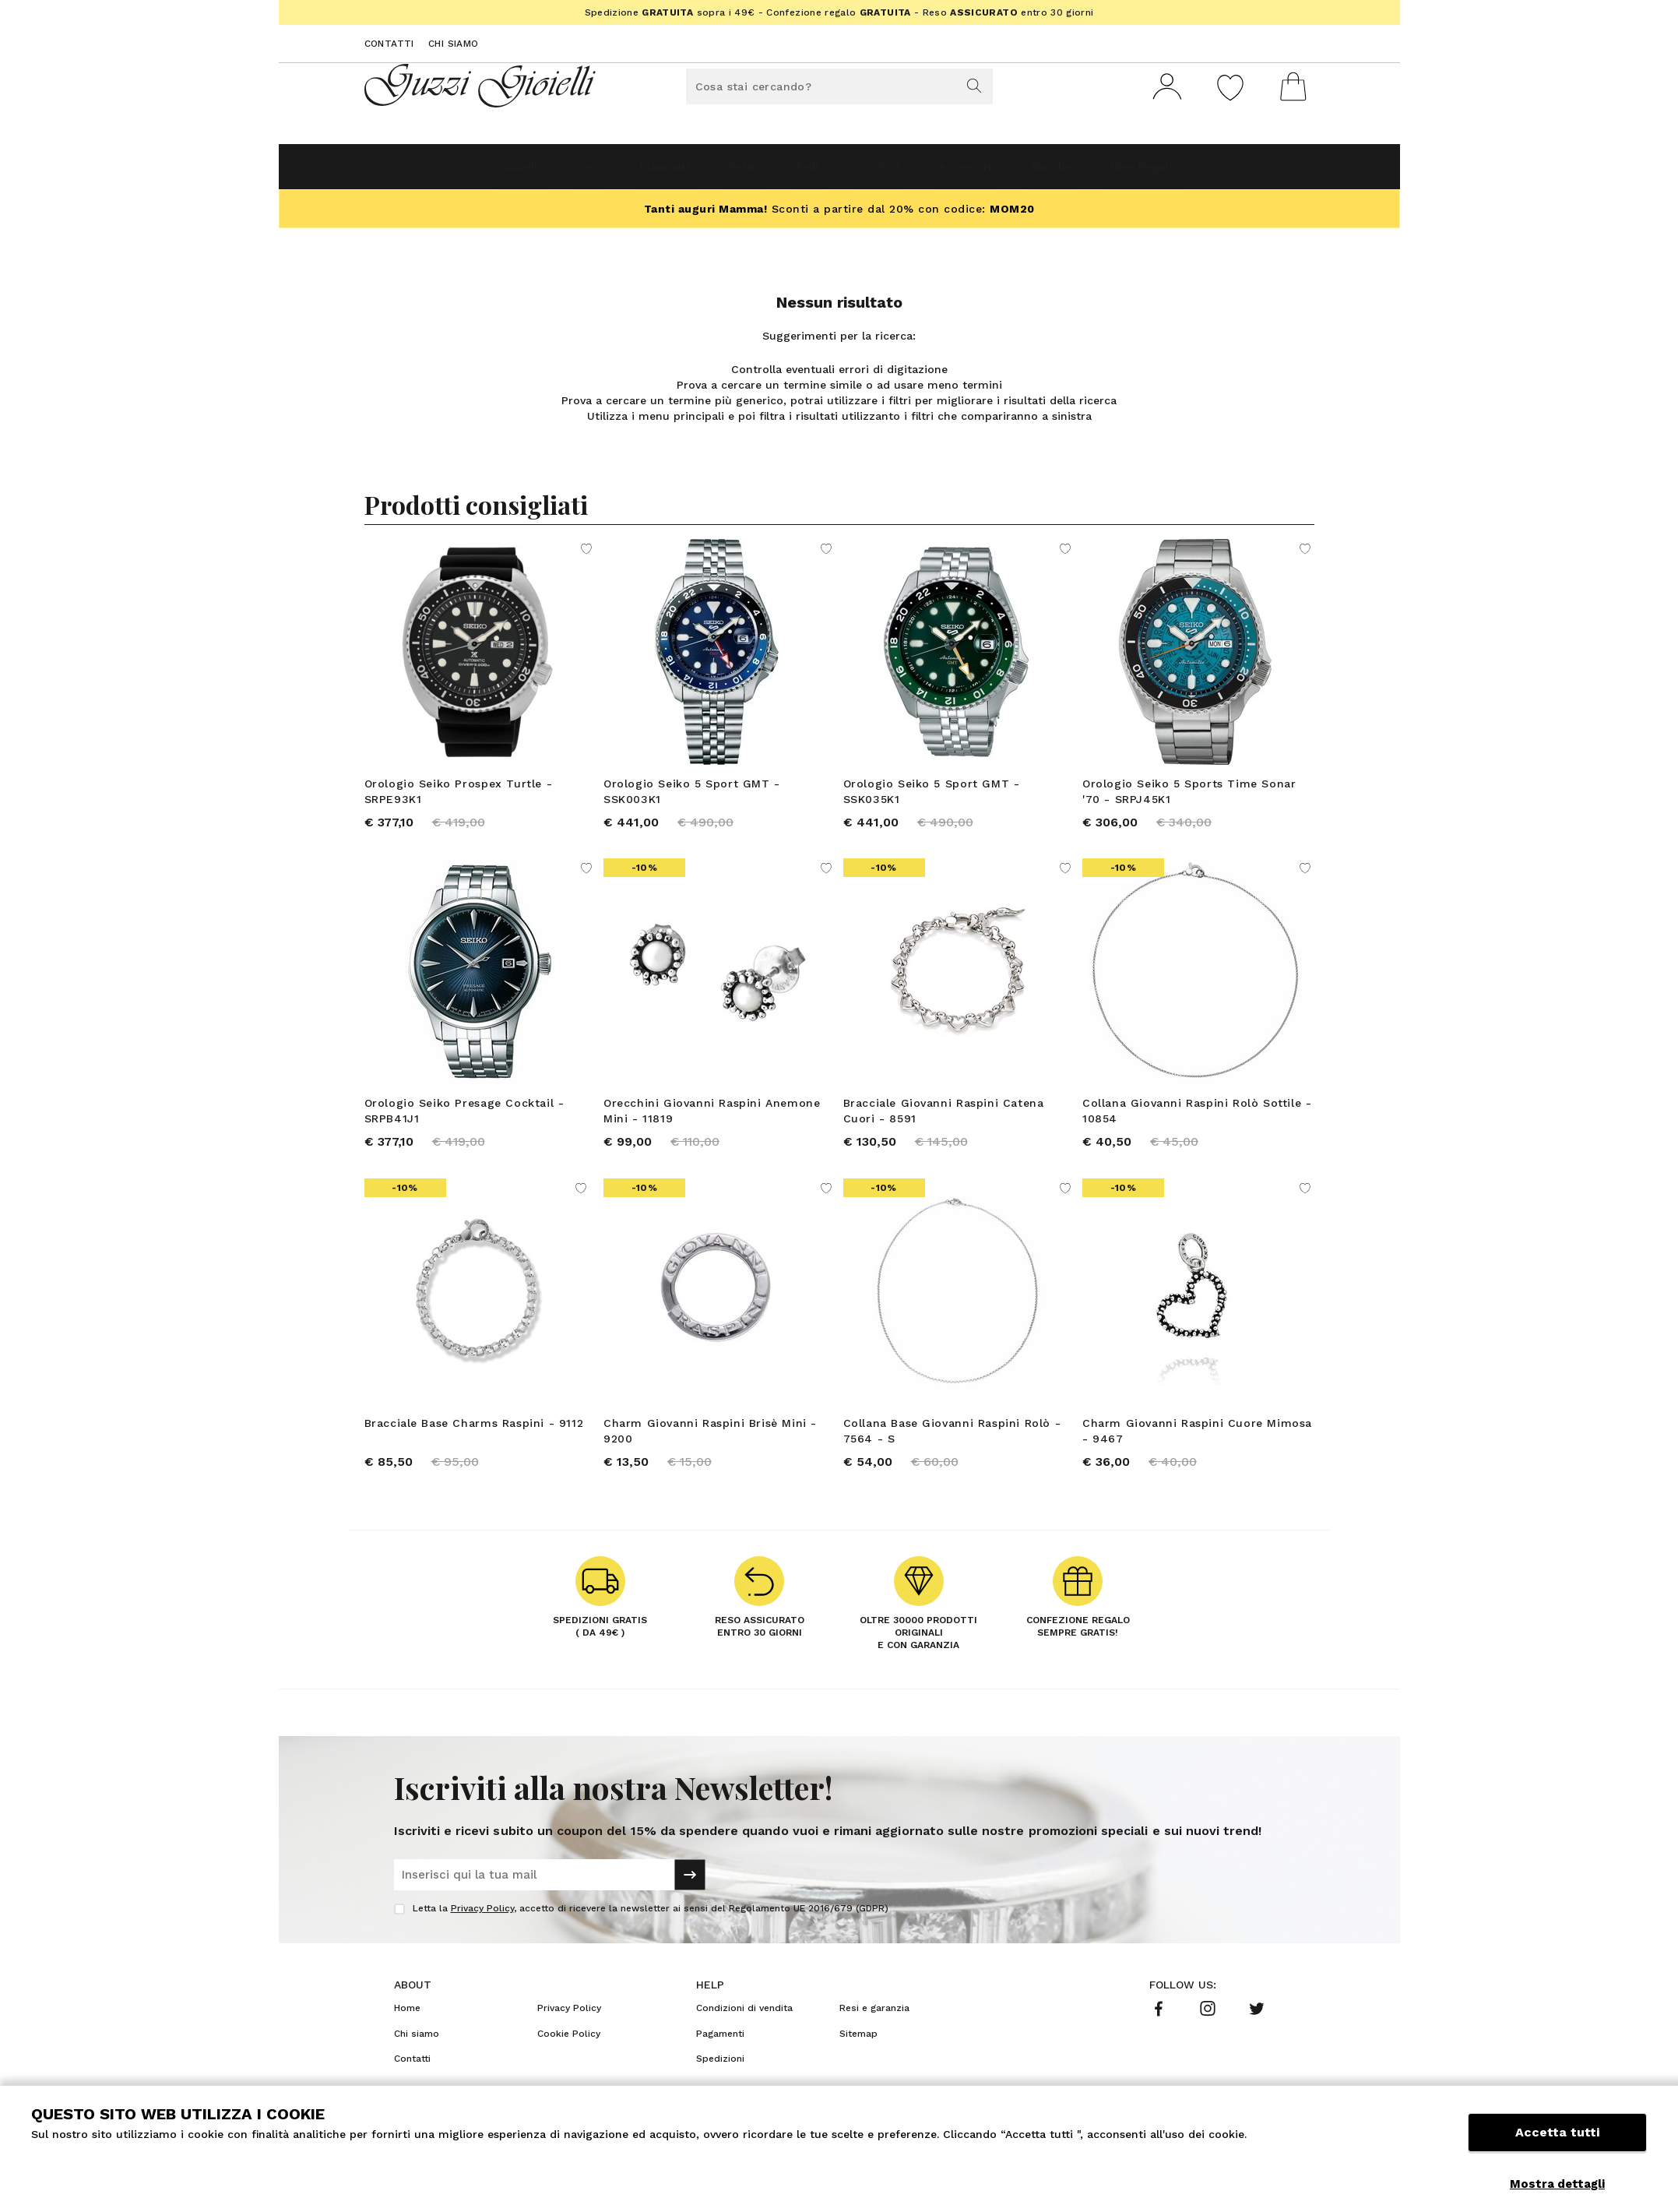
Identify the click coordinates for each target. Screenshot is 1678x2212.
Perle (717, 172)
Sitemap (858, 2071)
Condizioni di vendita (744, 2045)
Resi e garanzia (874, 2045)
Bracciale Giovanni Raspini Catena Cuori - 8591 (943, 1128)
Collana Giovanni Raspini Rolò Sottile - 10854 (1196, 1128)
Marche (1108, 172)
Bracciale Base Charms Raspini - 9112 (474, 1450)
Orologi (893, 172)
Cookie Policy (568, 2071)
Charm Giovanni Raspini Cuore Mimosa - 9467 (1197, 1458)
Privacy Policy (482, 1945)
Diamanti (618, 172)
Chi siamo (453, 43)
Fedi (802, 172)
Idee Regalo (1224, 172)
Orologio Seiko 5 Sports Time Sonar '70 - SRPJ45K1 (1189, 798)
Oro (525, 172)
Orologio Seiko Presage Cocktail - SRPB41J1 (464, 1128)
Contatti (389, 43)
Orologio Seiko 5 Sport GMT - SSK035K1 (931, 798)
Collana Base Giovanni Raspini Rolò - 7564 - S (952, 1458)
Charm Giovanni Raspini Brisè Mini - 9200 (710, 1458)
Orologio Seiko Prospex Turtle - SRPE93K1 (458, 798)
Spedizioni (720, 2095)
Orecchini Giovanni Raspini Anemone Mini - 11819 (711, 1128)
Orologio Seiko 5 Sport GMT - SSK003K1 (691, 798)
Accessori (1000, 172)
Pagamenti (720, 2071)
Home (407, 2045)
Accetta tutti (1557, 2147)
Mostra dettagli (1557, 2184)
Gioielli (437, 172)
